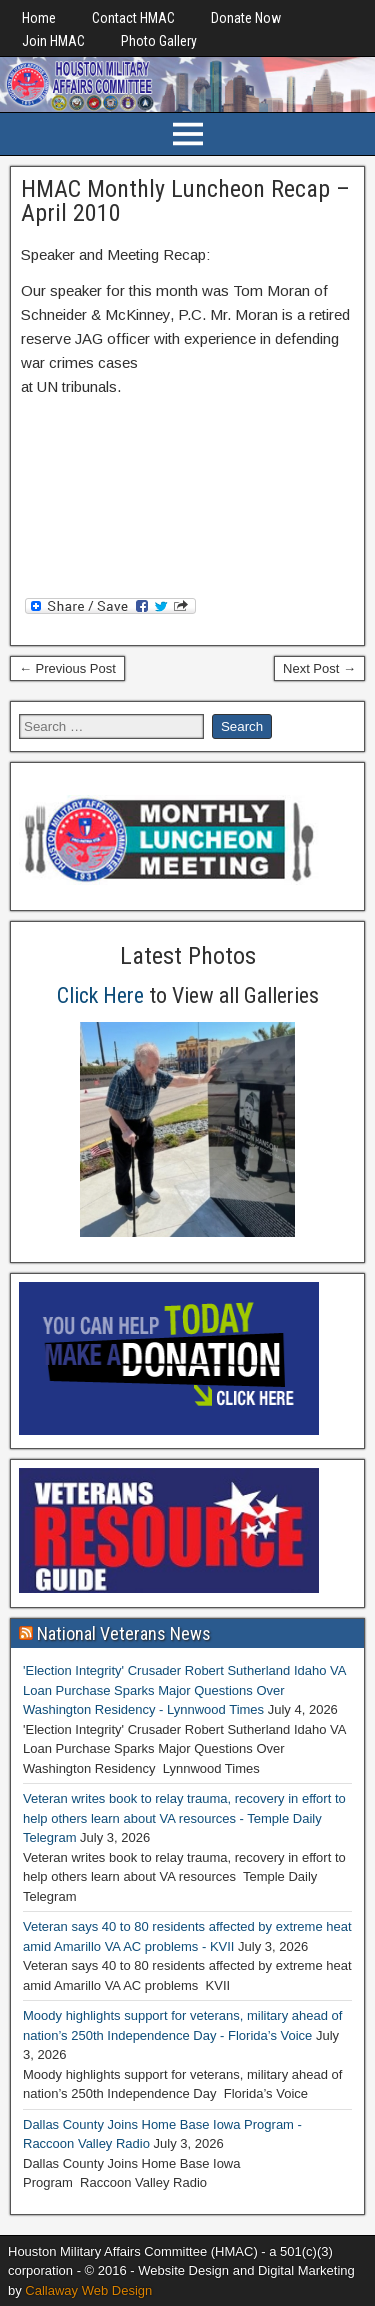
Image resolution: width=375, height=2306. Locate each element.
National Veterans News (124, 1633)
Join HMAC (53, 41)
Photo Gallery (159, 41)
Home (39, 18)
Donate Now (246, 18)
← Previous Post (67, 668)
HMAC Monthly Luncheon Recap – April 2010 (185, 201)
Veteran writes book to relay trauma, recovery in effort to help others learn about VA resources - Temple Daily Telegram (184, 1818)
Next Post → (319, 668)
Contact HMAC (133, 18)
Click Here (100, 995)
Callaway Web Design (88, 2290)
